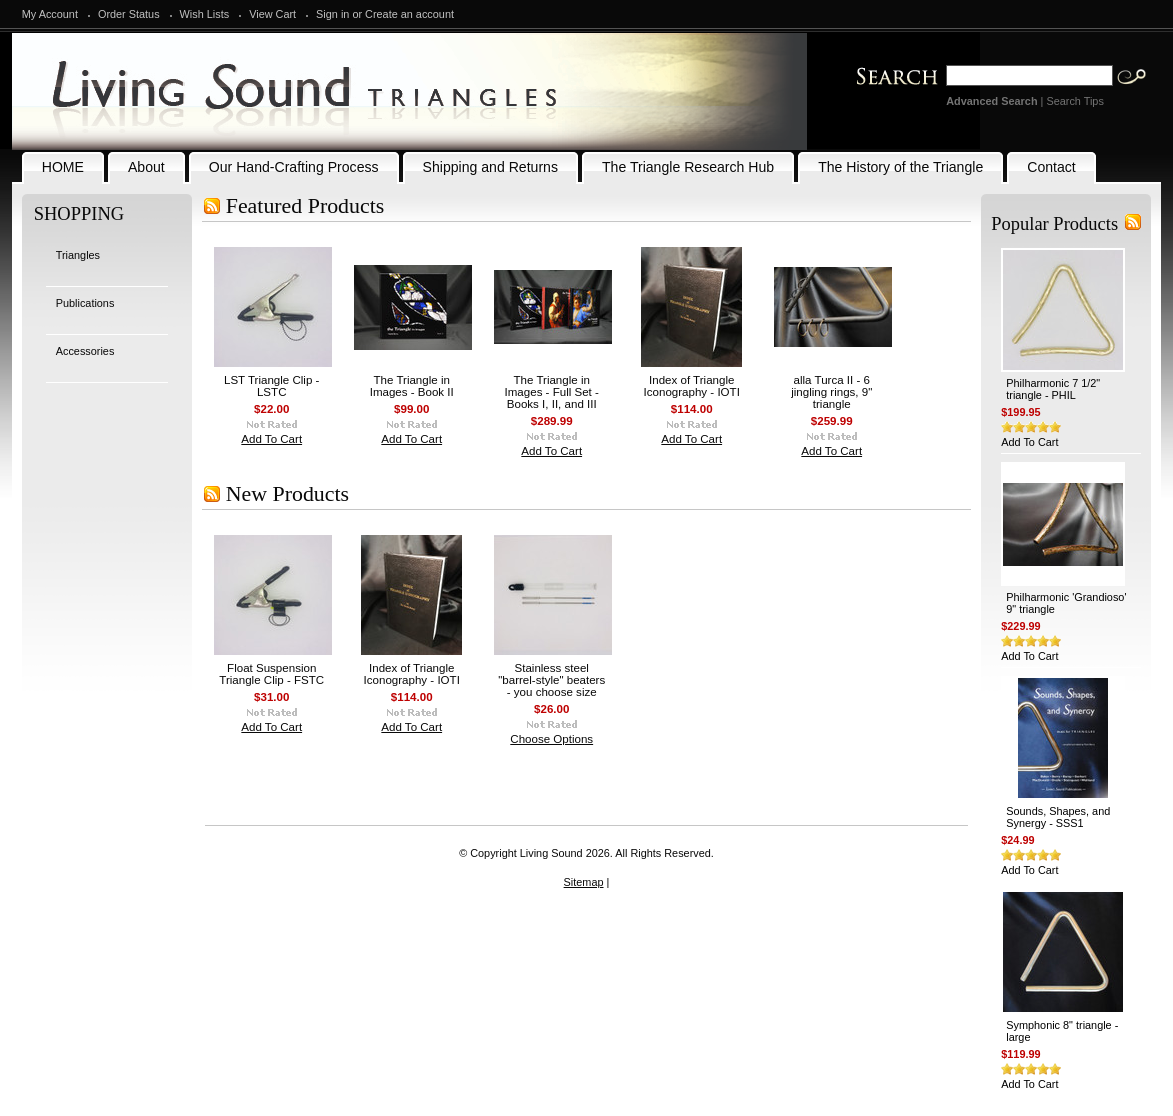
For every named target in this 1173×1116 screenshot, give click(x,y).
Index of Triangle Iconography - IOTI (692, 386)
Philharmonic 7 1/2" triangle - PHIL (1053, 389)
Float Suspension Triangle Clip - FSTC (271, 674)
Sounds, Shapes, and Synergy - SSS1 (1058, 817)
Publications (85, 303)
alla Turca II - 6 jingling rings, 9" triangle (831, 392)
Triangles (78, 255)
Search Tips (1074, 101)
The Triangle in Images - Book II (412, 386)
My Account (50, 14)
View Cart (272, 14)
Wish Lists (205, 14)
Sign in (332, 14)
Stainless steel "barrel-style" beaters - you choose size (551, 680)
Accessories (85, 351)
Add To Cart (271, 439)
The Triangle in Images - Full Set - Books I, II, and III (552, 392)
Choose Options (551, 739)
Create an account (409, 14)
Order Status (129, 14)
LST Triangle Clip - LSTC (271, 386)
